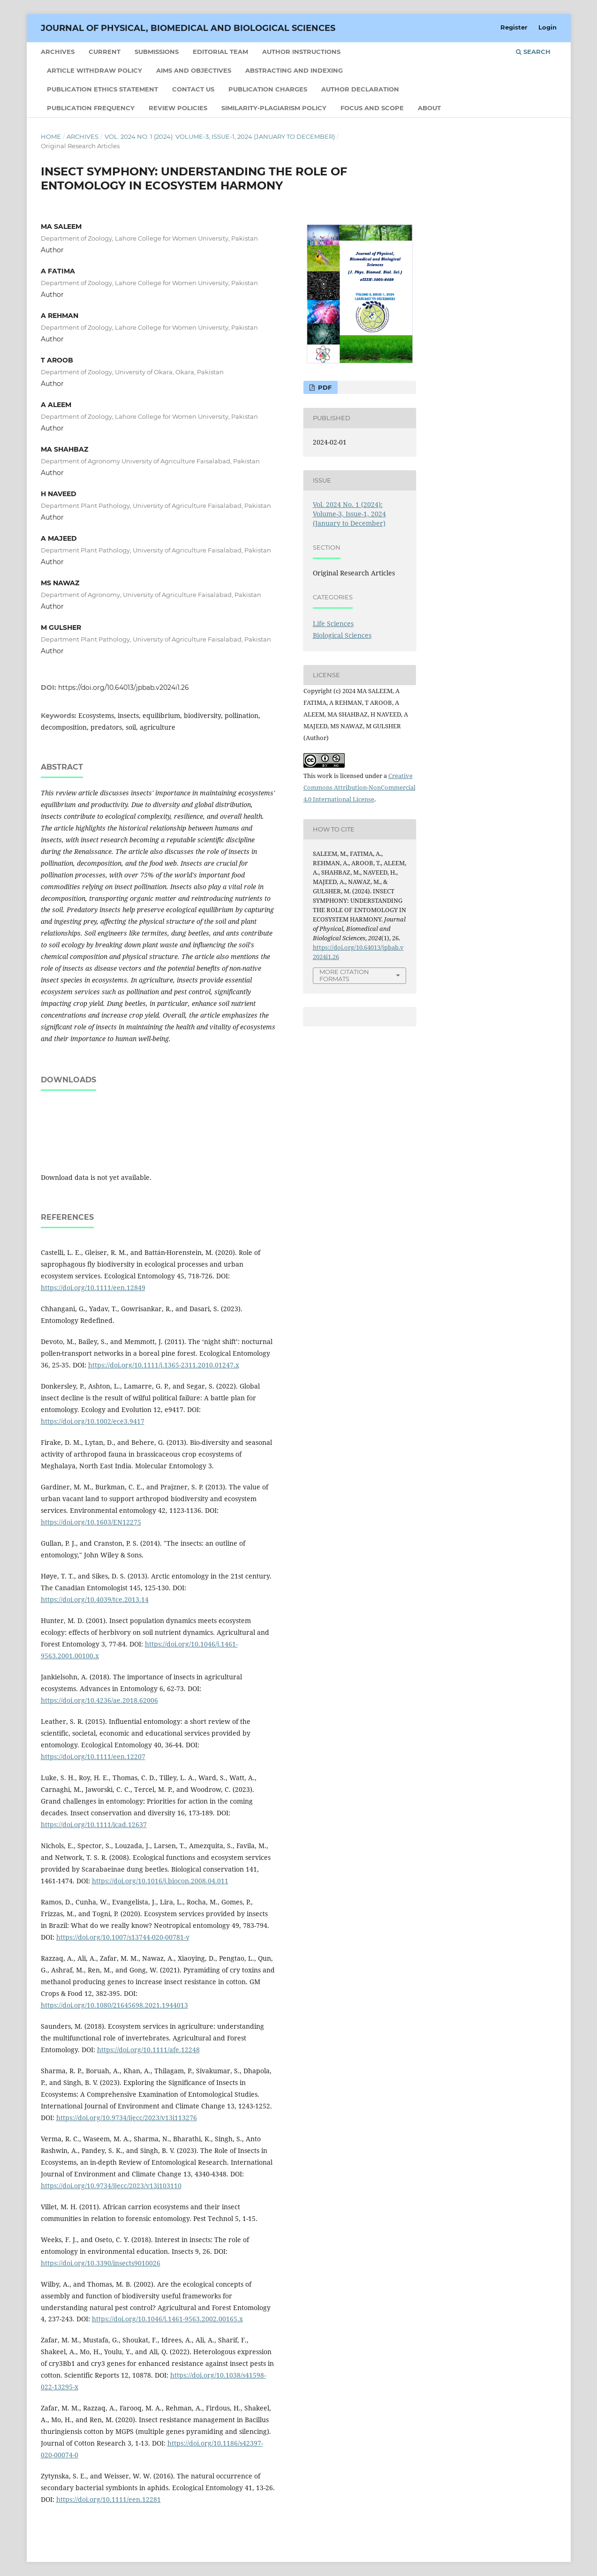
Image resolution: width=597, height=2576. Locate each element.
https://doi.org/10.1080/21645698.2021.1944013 (114, 2005)
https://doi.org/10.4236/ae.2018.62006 (99, 1700)
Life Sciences (333, 623)
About (429, 108)
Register (514, 27)
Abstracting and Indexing (294, 70)
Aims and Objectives (193, 70)
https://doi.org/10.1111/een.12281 (108, 2499)
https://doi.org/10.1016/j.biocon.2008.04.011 (160, 1880)
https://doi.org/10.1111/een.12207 (93, 1756)
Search (533, 51)
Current (105, 51)
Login (547, 27)
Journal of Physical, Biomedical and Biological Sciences (188, 28)
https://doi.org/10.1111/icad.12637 (94, 1824)
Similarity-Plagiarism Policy (273, 108)
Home (51, 136)
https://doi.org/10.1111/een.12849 (93, 1287)
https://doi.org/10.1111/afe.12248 (148, 2049)
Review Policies (178, 108)
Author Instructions (301, 51)
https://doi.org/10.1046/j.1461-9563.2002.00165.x (167, 2318)
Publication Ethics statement (102, 89)
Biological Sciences (342, 635)
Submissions (157, 51)
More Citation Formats (344, 975)
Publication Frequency (91, 108)
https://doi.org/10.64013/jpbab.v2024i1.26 (123, 687)
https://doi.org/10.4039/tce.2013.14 (95, 1599)
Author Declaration (360, 89)
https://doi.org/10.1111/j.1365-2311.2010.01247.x (163, 1364)
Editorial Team (220, 51)
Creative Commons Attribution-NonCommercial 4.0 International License (359, 787)
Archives (58, 51)
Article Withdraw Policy (94, 70)
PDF (324, 387)
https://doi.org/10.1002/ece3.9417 (92, 1421)
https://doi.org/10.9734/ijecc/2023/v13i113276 (126, 2117)
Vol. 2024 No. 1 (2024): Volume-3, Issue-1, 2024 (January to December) (220, 136)
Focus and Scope (372, 108)
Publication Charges (267, 89)
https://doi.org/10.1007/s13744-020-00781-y (122, 1937)
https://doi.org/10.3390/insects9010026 (100, 2263)
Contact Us (193, 89)
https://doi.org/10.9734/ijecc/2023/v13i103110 (111, 2185)
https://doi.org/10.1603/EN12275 (91, 1522)
